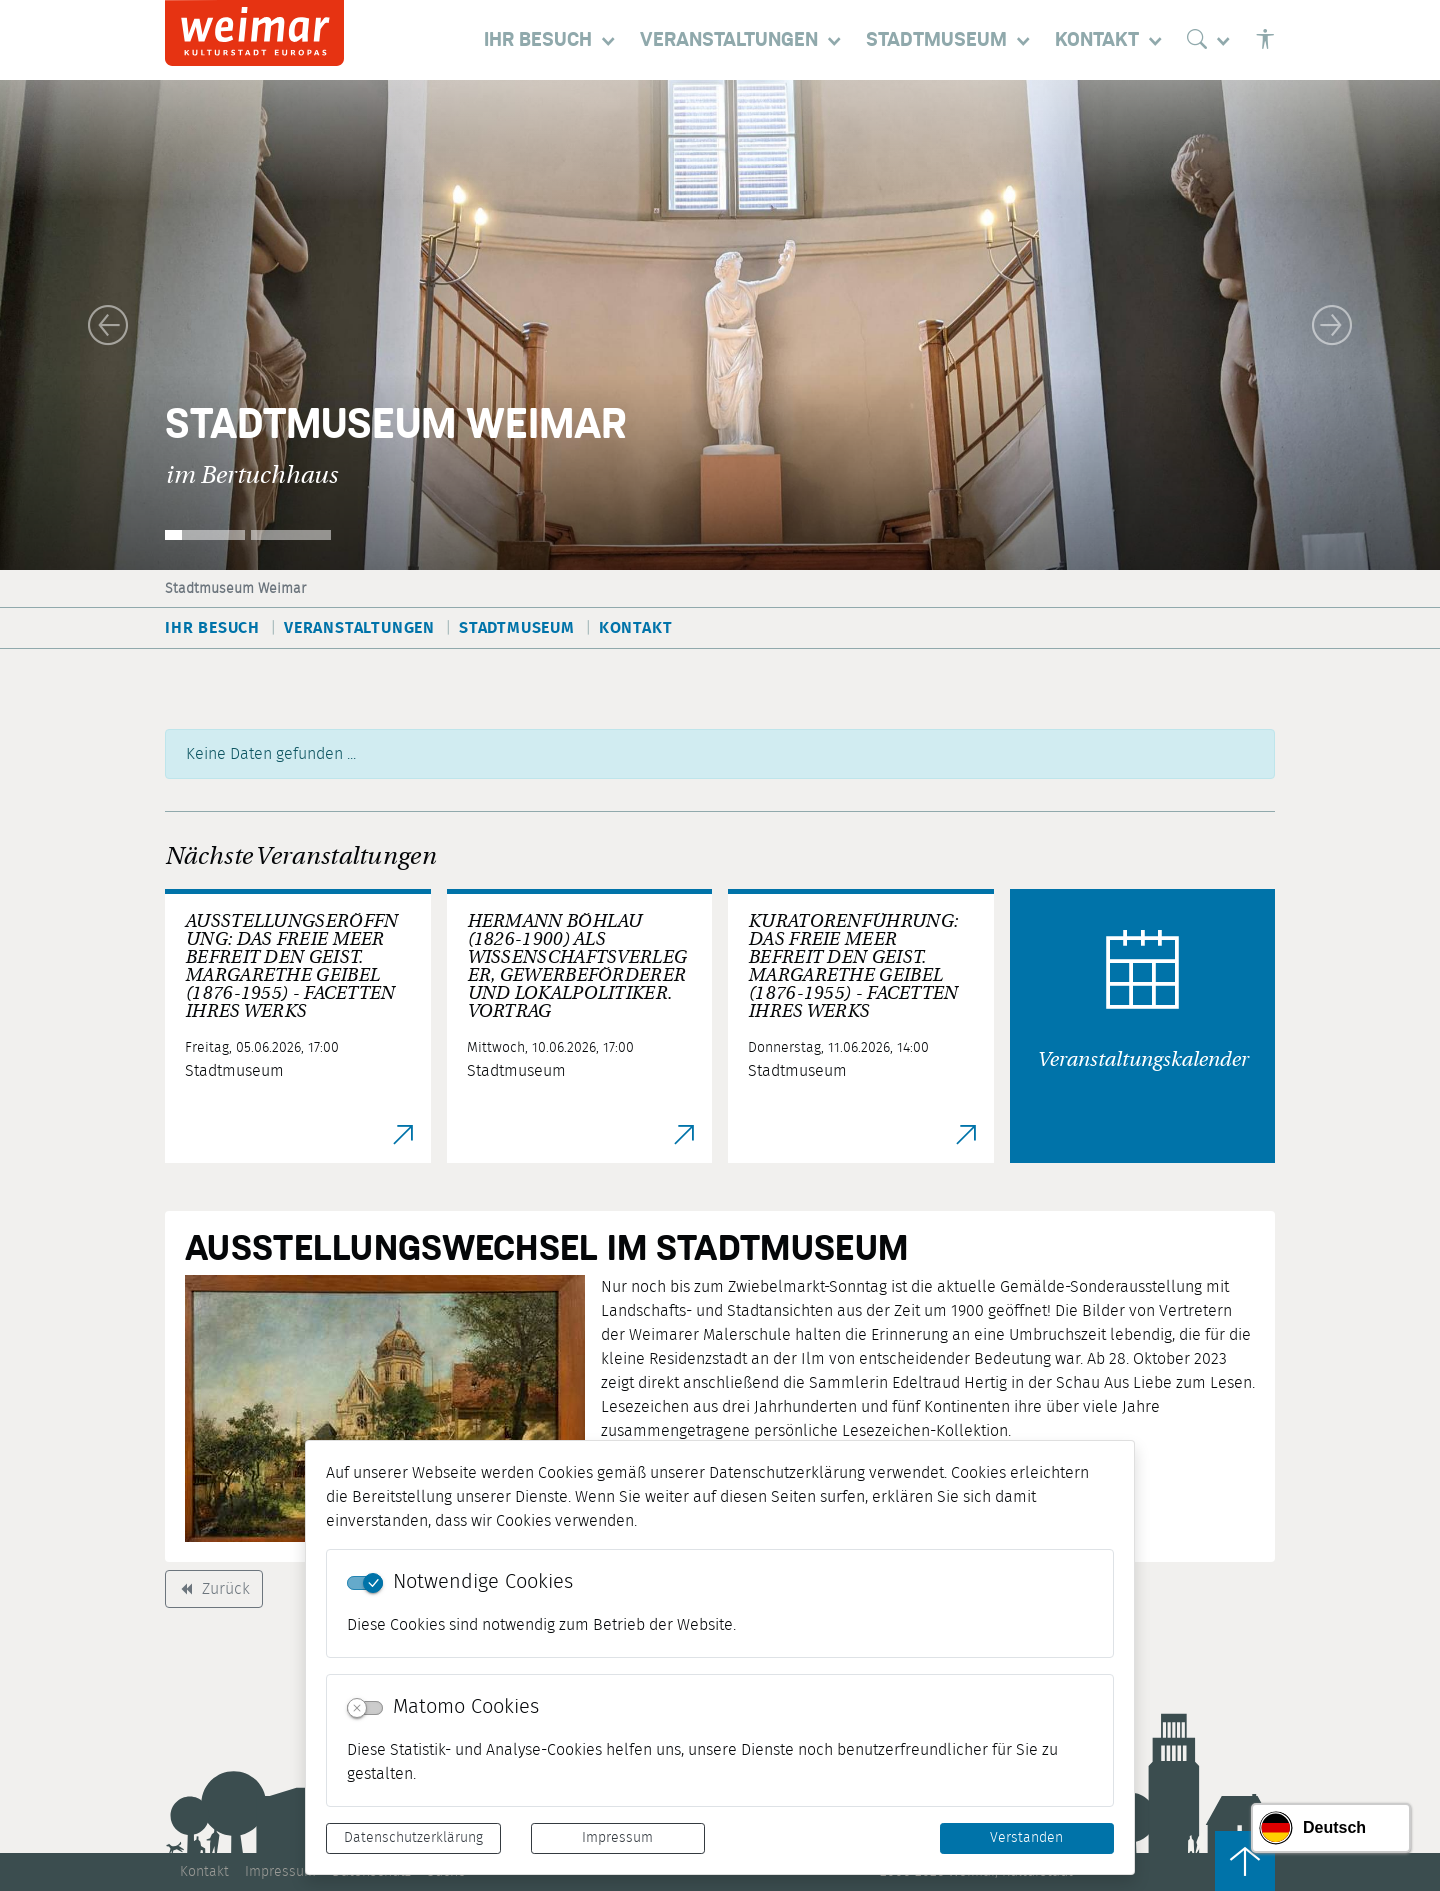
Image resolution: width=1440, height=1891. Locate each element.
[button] (108, 325)
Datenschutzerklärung (413, 1838)
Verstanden (1026, 1838)
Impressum (617, 1838)
